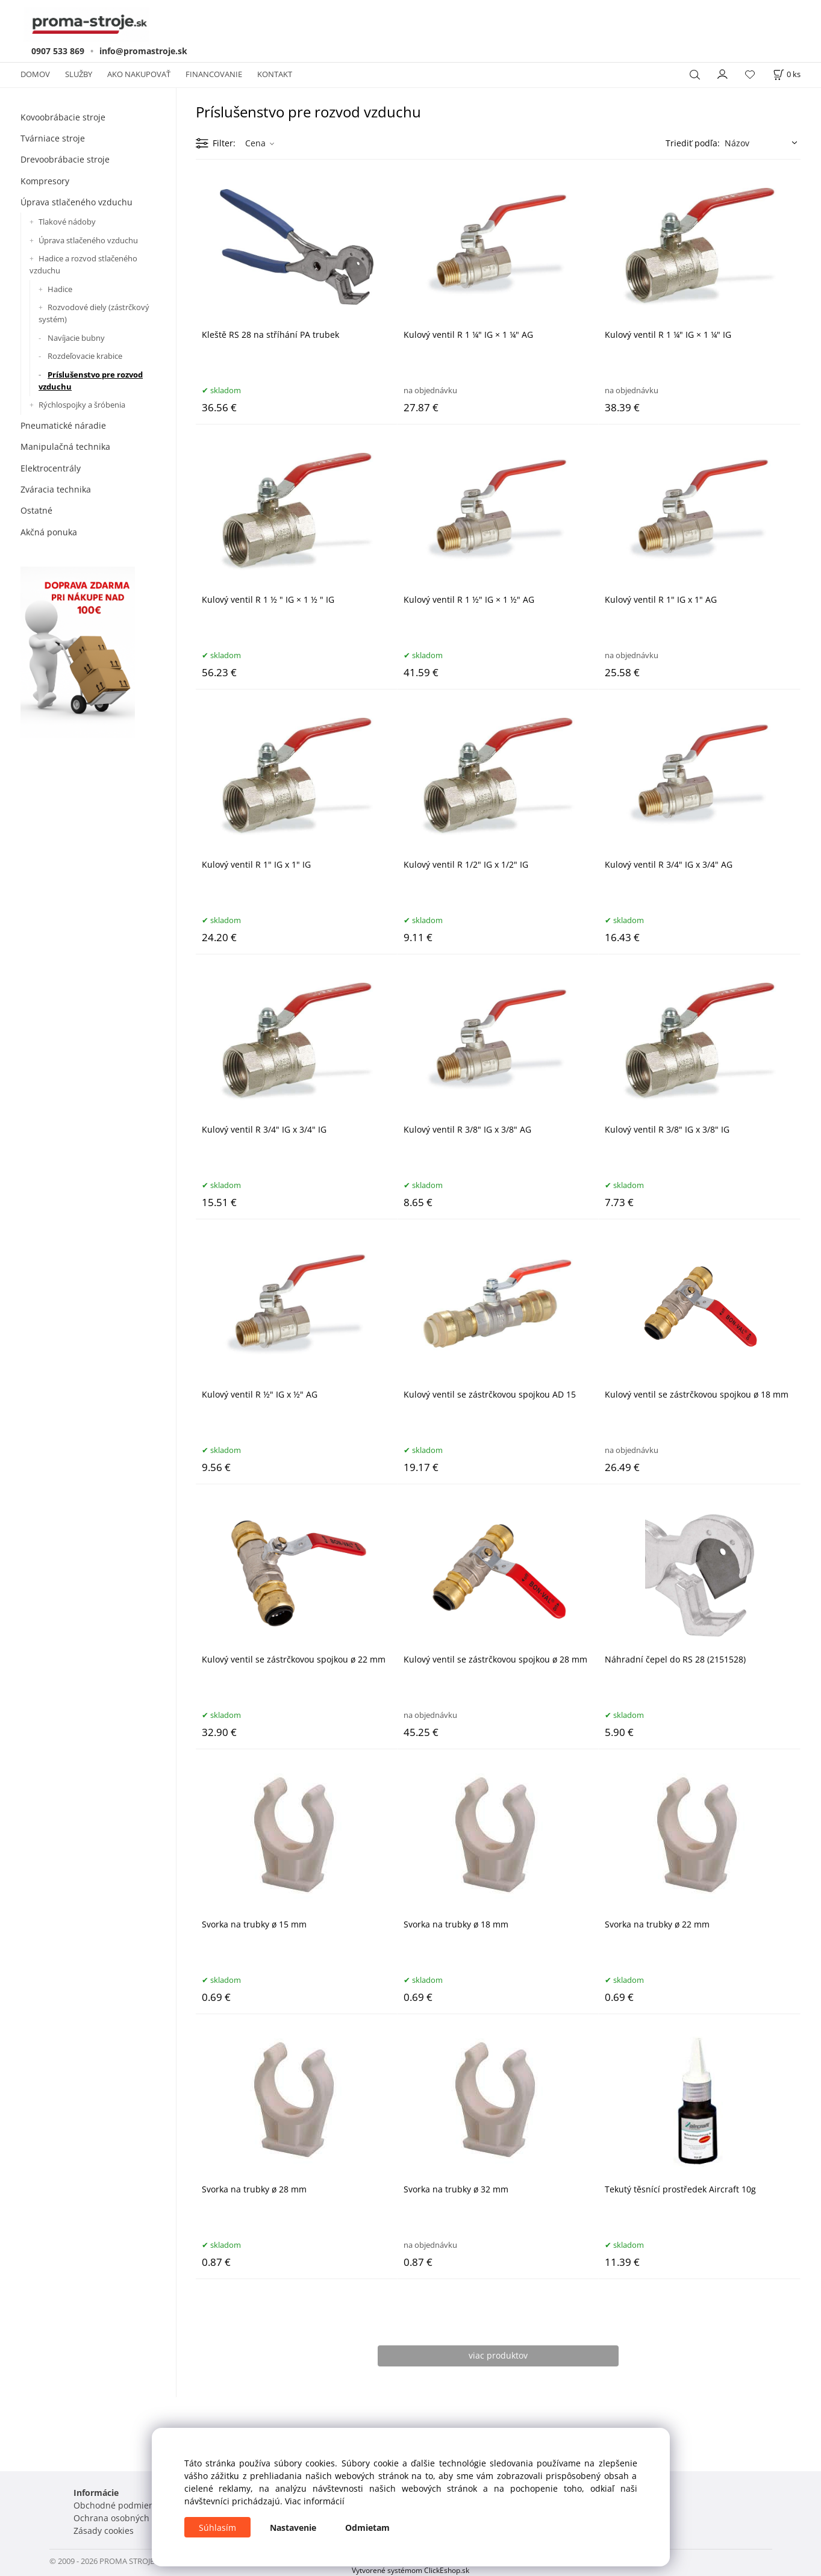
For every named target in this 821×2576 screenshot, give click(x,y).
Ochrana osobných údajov (126, 2518)
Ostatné (36, 510)
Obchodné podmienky (118, 2505)
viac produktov (498, 2355)
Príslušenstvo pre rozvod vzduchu (91, 380)
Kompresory (44, 181)
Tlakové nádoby (67, 221)
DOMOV (35, 74)
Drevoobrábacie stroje (65, 159)
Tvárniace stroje (52, 138)
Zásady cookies (103, 2530)
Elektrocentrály (50, 468)
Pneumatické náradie (63, 425)
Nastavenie (293, 2527)
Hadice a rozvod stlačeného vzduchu (83, 264)
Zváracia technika (55, 489)
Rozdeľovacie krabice (85, 355)
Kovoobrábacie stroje (62, 117)
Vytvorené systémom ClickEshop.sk (410, 2570)
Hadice (60, 289)
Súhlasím (217, 2527)
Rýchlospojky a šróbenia (82, 404)
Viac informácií (315, 2501)
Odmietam (367, 2527)
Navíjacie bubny (76, 337)
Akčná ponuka (48, 532)
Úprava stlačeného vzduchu (76, 202)
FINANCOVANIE (214, 74)
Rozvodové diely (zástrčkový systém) (94, 313)
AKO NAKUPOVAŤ (138, 74)
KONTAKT (274, 74)
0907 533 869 (57, 51)
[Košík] (787, 74)
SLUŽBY (78, 74)
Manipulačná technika (65, 446)
